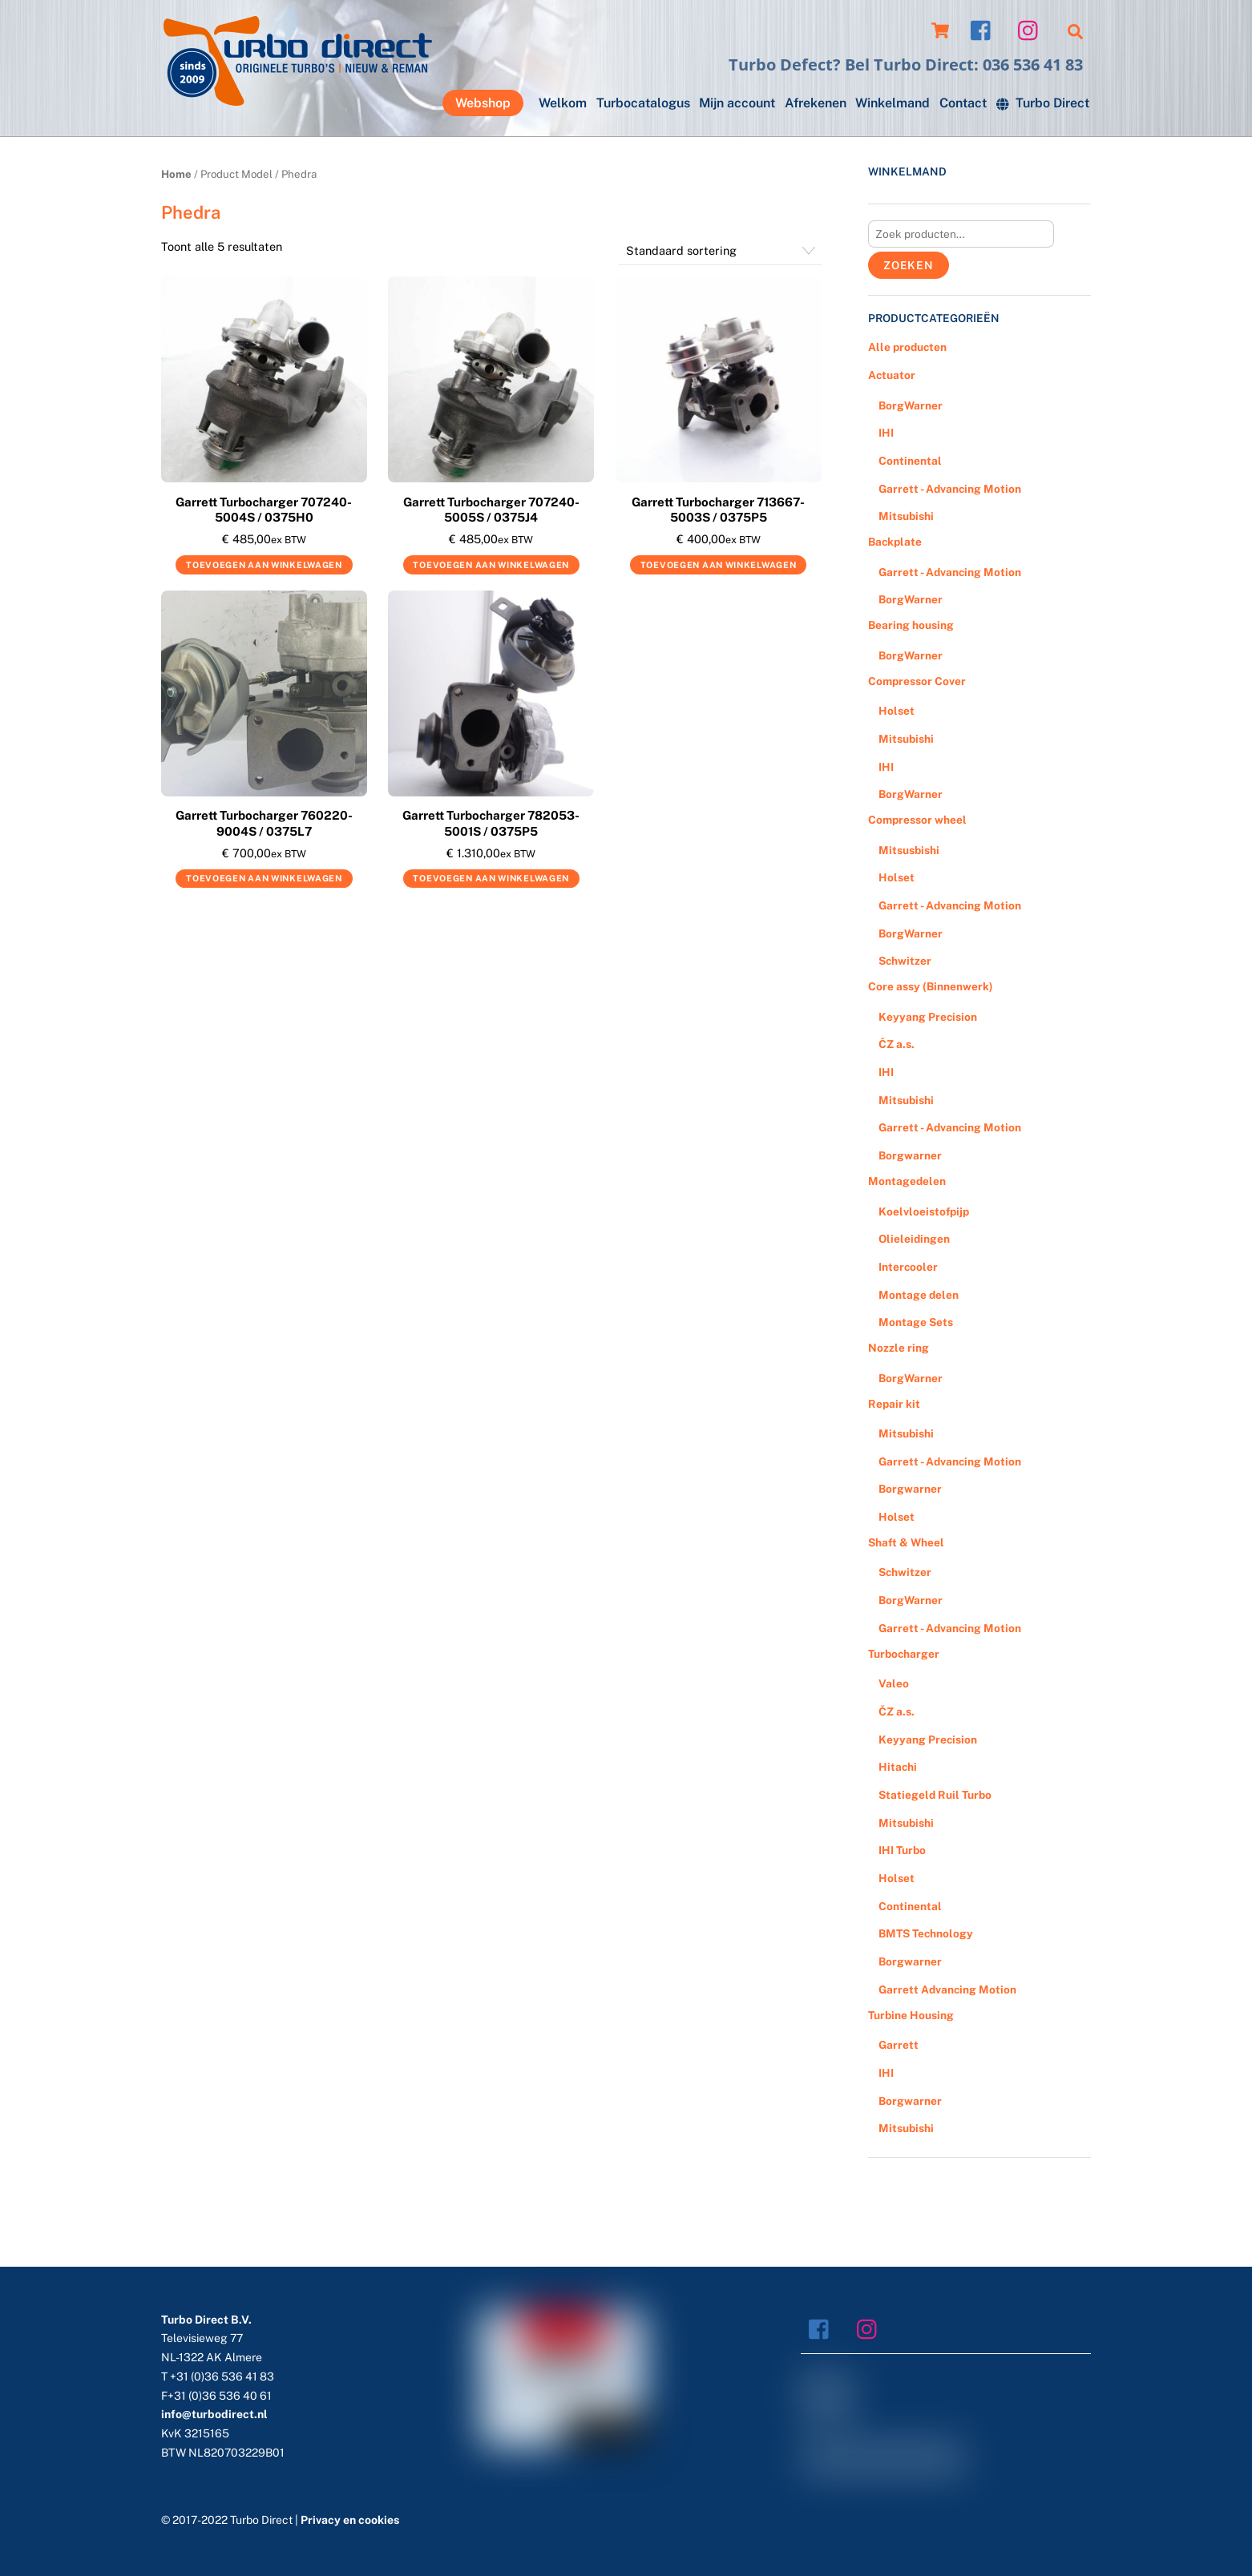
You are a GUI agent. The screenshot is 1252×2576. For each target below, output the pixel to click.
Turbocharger (903, 1653)
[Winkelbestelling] (720, 251)
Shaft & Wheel (906, 1542)
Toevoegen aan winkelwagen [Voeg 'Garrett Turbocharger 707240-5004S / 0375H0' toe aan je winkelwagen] (264, 565)
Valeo (893, 1683)
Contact (963, 103)
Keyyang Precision (927, 1016)
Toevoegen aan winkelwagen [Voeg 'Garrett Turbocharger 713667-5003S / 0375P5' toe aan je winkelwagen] (718, 565)
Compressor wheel (917, 819)
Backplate (895, 541)
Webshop (483, 103)
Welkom (563, 103)
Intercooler (908, 1266)
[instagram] (1032, 29)
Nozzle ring (898, 1347)
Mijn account (737, 103)
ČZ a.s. (896, 1044)
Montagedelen (907, 1181)
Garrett (898, 2044)
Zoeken (908, 265)
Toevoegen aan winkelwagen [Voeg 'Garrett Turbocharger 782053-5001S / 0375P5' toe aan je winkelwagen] (491, 878)
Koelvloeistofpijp (923, 1211)
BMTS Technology (925, 1933)
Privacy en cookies (350, 2520)
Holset (896, 710)
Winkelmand (892, 103)
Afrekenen (815, 103)
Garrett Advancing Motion (947, 1989)
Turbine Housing (911, 2015)
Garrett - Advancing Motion (949, 488)
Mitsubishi (906, 516)
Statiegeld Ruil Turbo (935, 1794)
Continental (910, 460)
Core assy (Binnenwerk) (930, 986)
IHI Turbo (902, 1850)
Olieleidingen (914, 1238)
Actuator (891, 375)
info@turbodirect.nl (214, 2414)
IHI (886, 432)
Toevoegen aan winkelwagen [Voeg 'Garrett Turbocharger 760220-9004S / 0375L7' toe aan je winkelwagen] (264, 878)
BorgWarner (910, 405)
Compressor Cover (917, 681)
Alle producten (907, 347)
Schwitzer (904, 960)
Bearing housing (911, 625)
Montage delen (918, 1294)
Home (176, 173)
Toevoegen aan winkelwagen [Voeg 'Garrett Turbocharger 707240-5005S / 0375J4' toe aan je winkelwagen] (491, 565)
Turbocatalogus (643, 103)
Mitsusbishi (908, 850)
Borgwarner (910, 1155)
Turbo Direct (1042, 103)
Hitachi (897, 1766)
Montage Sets (915, 1322)
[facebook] (985, 29)
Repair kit (894, 1403)
